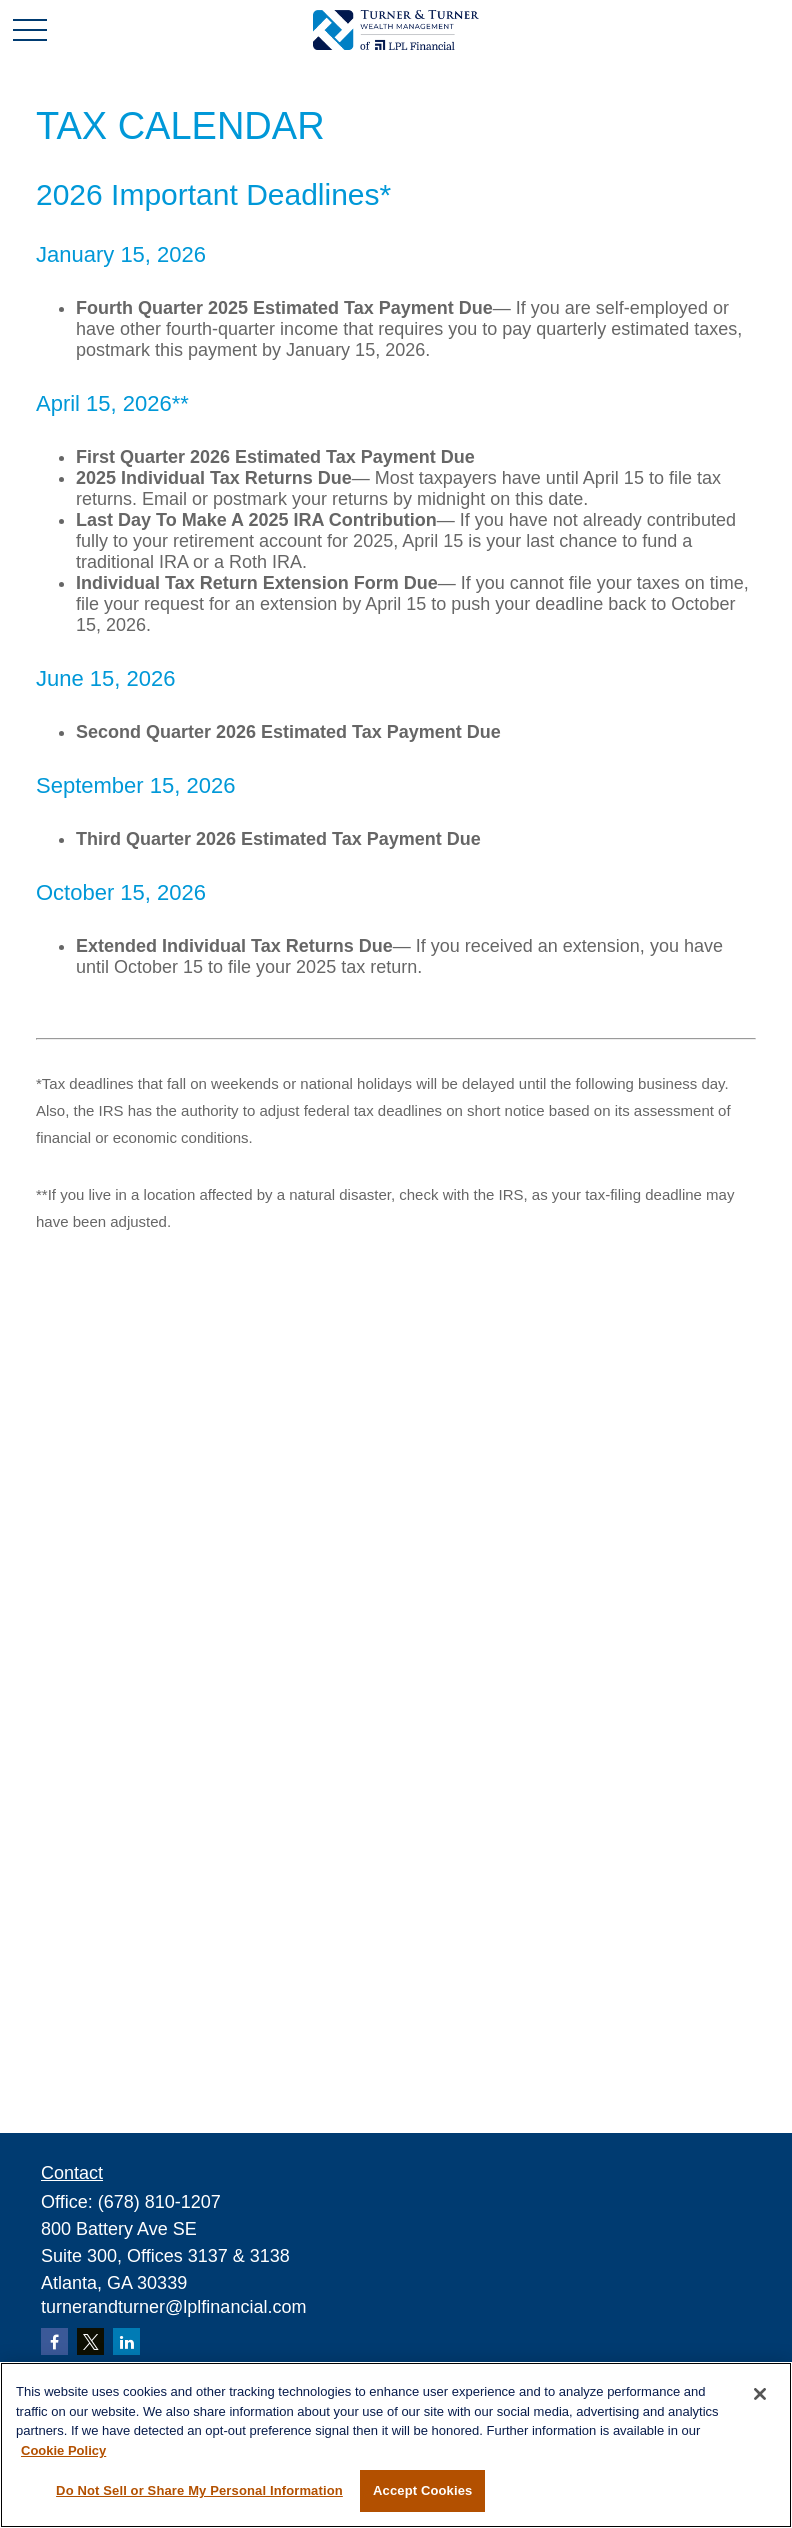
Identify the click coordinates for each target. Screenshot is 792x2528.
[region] (396, 2445)
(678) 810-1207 (159, 2202)
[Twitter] (90, 2341)
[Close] (760, 2394)
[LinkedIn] (126, 2341)
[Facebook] (54, 2341)
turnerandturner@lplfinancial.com (173, 2307)
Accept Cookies (422, 2490)
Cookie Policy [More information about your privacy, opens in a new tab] (63, 2450)
